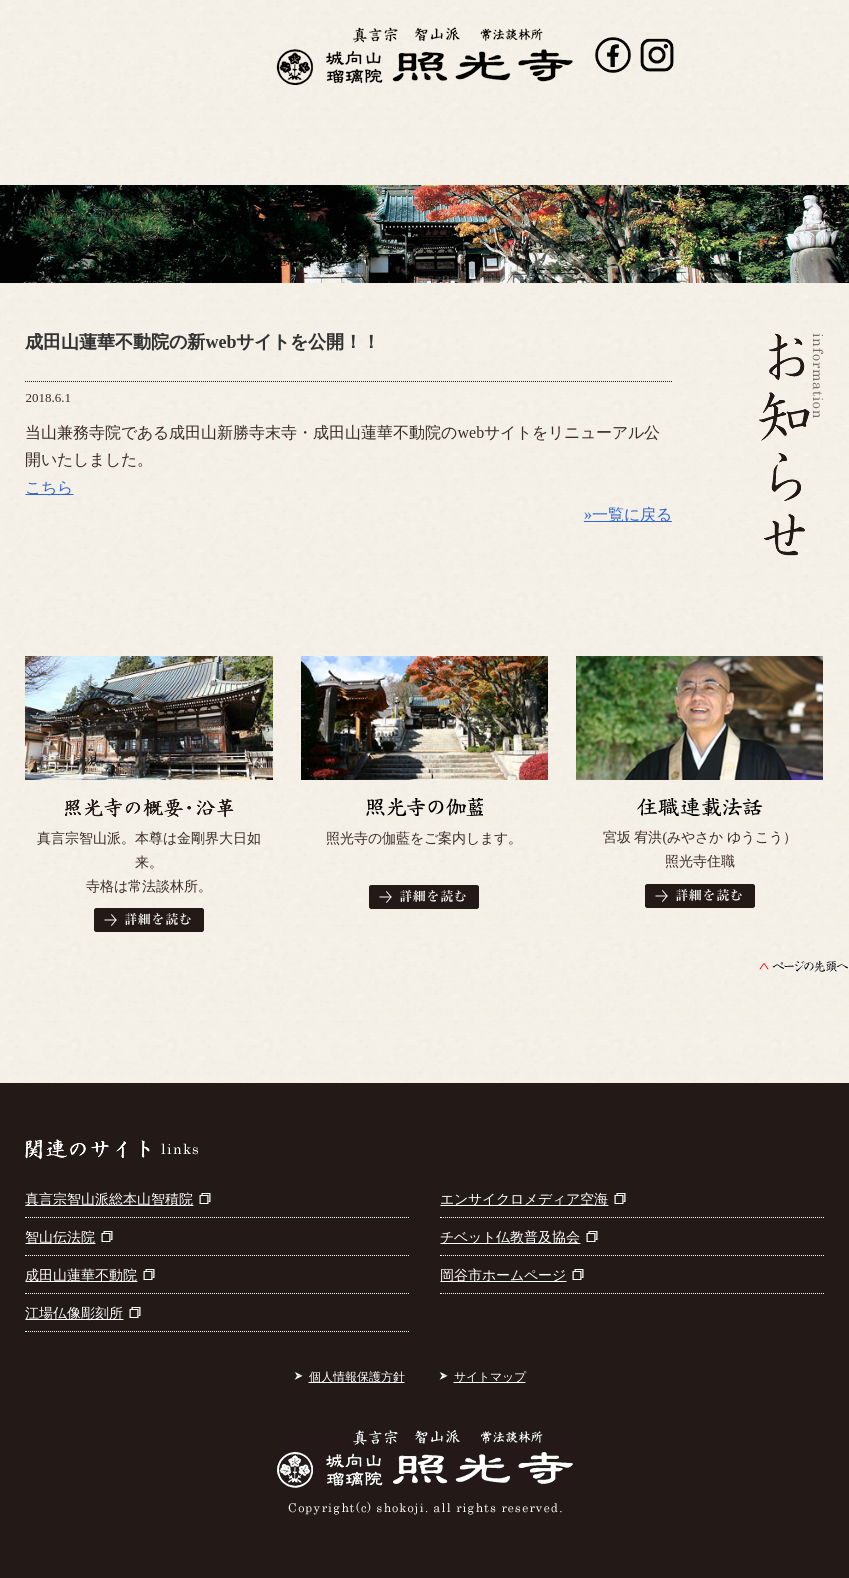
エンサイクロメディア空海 (533, 1199)
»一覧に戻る (628, 514)
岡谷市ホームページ (512, 1275)
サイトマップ (490, 1377)
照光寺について (82, 155)
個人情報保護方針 (357, 1377)
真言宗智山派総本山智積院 (118, 1199)
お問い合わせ (774, 155)
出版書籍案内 (360, 155)
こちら (49, 487)
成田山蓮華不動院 (90, 1275)
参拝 (632, 155)
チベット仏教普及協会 (519, 1237)
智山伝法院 (69, 1237)
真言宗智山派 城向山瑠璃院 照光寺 (424, 56)
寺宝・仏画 (500, 155)
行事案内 (224, 155)
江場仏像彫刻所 (83, 1313)
